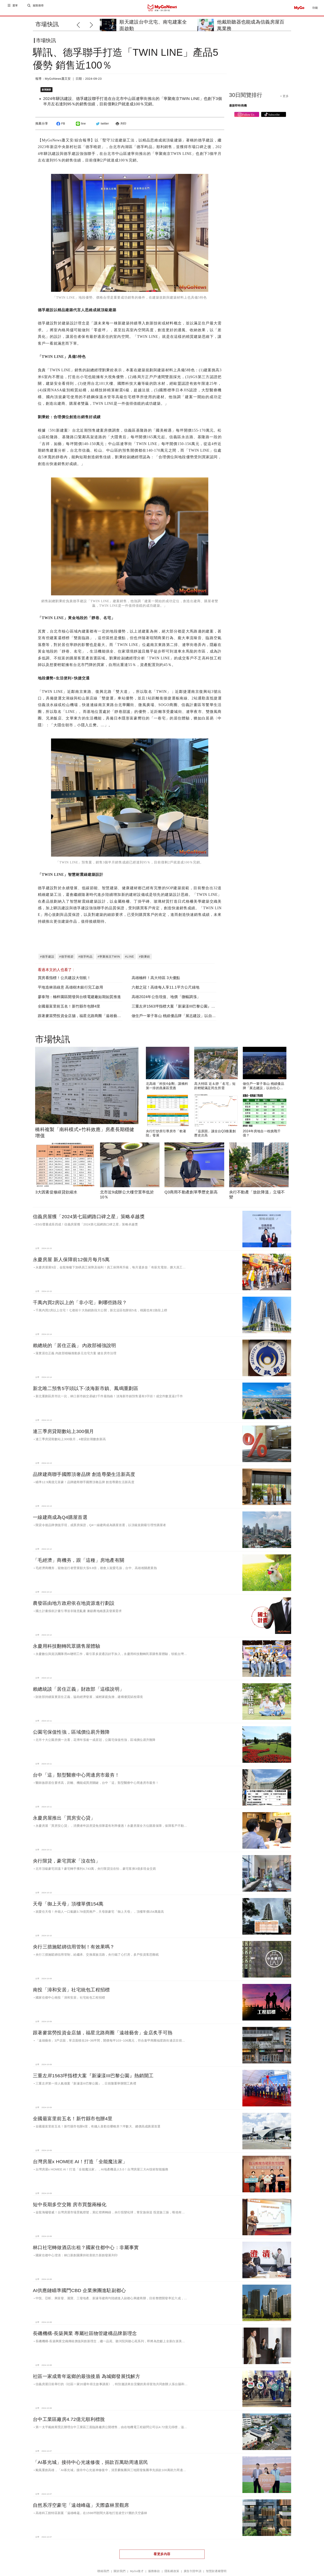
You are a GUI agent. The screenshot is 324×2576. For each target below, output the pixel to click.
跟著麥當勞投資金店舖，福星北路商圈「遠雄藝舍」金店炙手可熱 (92, 996)
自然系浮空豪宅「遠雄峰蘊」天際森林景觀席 (81, 2485)
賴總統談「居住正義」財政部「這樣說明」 (78, 1669)
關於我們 (119, 2551)
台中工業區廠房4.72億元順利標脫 (69, 2399)
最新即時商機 (238, 108)
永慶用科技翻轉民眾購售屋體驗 (66, 1626)
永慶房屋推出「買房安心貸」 (64, 1798)
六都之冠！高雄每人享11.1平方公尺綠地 (166, 967)
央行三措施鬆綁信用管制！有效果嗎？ (74, 1927)
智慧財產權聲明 (216, 2551)
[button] (92, 24)
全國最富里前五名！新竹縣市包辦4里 (69, 986)
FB (60, 126)
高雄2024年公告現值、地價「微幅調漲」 (166, 977)
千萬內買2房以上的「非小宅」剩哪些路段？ (80, 1282)
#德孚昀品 (86, 936)
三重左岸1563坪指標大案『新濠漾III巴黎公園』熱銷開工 (179, 986)
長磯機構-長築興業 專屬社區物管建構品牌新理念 (85, 2313)
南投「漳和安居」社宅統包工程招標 (71, 1970)
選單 (15, 7)
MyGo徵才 (137, 2551)
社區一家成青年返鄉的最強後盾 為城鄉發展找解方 (86, 2356)
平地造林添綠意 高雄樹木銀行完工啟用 (70, 967)
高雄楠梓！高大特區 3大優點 (156, 958)
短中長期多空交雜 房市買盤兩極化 (69, 2184)
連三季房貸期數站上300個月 (63, 1411)
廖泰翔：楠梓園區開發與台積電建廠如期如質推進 (79, 977)
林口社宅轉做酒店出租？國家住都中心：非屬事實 (86, 2227)
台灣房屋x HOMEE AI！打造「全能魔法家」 (80, 2141)
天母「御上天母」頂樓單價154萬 (68, 1884)
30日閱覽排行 (245, 98)
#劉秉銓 (144, 936)
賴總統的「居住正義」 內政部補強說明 (74, 1325)
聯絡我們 (103, 2551)
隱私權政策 (171, 2551)
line (80, 126)
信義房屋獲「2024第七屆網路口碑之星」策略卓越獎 (89, 1196)
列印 (120, 126)
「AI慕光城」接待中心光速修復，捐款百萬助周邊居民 (90, 2442)
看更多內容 (162, 2534)
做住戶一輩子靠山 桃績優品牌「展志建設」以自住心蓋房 (179, 996)
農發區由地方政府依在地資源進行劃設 (74, 1583)
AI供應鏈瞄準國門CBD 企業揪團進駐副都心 (79, 2270)
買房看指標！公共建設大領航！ (64, 958)
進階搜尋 (38, 7)
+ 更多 (284, 99)
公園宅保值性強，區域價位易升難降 (71, 1712)
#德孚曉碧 (66, 936)
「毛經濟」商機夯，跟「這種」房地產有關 (78, 1540)
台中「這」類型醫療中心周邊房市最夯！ (76, 1755)
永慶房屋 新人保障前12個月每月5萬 (71, 1239)
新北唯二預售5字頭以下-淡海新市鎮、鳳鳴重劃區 (85, 1368)
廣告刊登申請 (192, 2551)
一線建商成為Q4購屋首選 (60, 1497)
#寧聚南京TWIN (109, 936)
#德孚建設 (47, 936)
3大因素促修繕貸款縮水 (56, 1172)
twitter (102, 126)
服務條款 (154, 2551)
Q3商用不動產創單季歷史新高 (191, 1172)
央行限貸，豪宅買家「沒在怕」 (66, 1841)
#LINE (129, 936)
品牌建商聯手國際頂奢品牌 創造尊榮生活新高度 (84, 1454)
